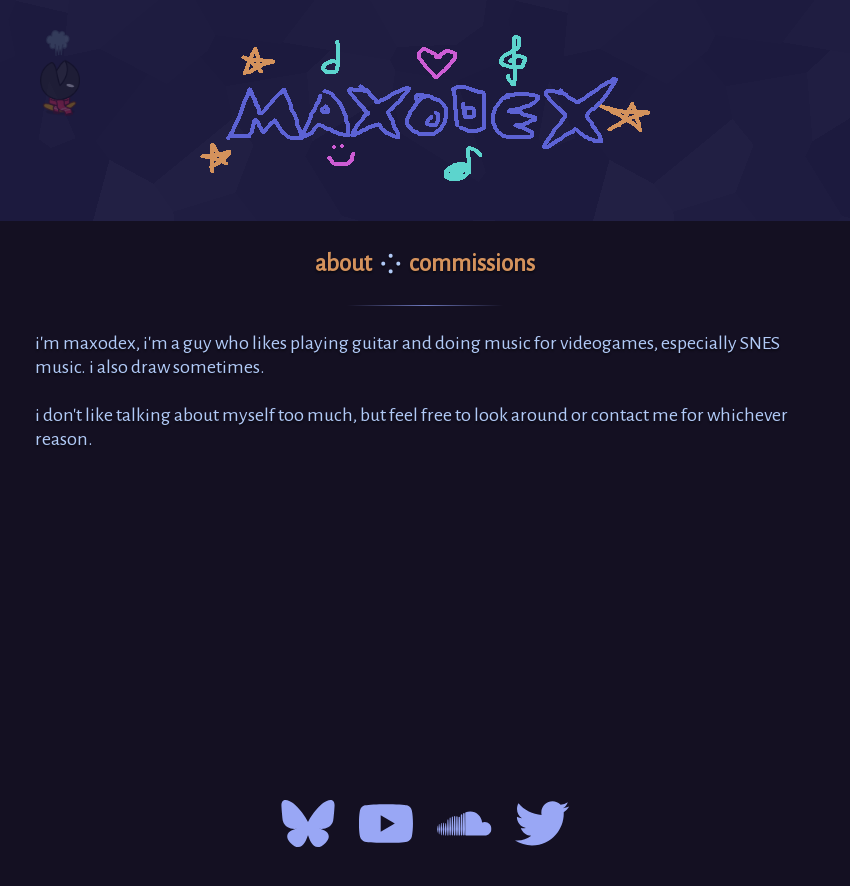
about (343, 263)
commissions (472, 263)
